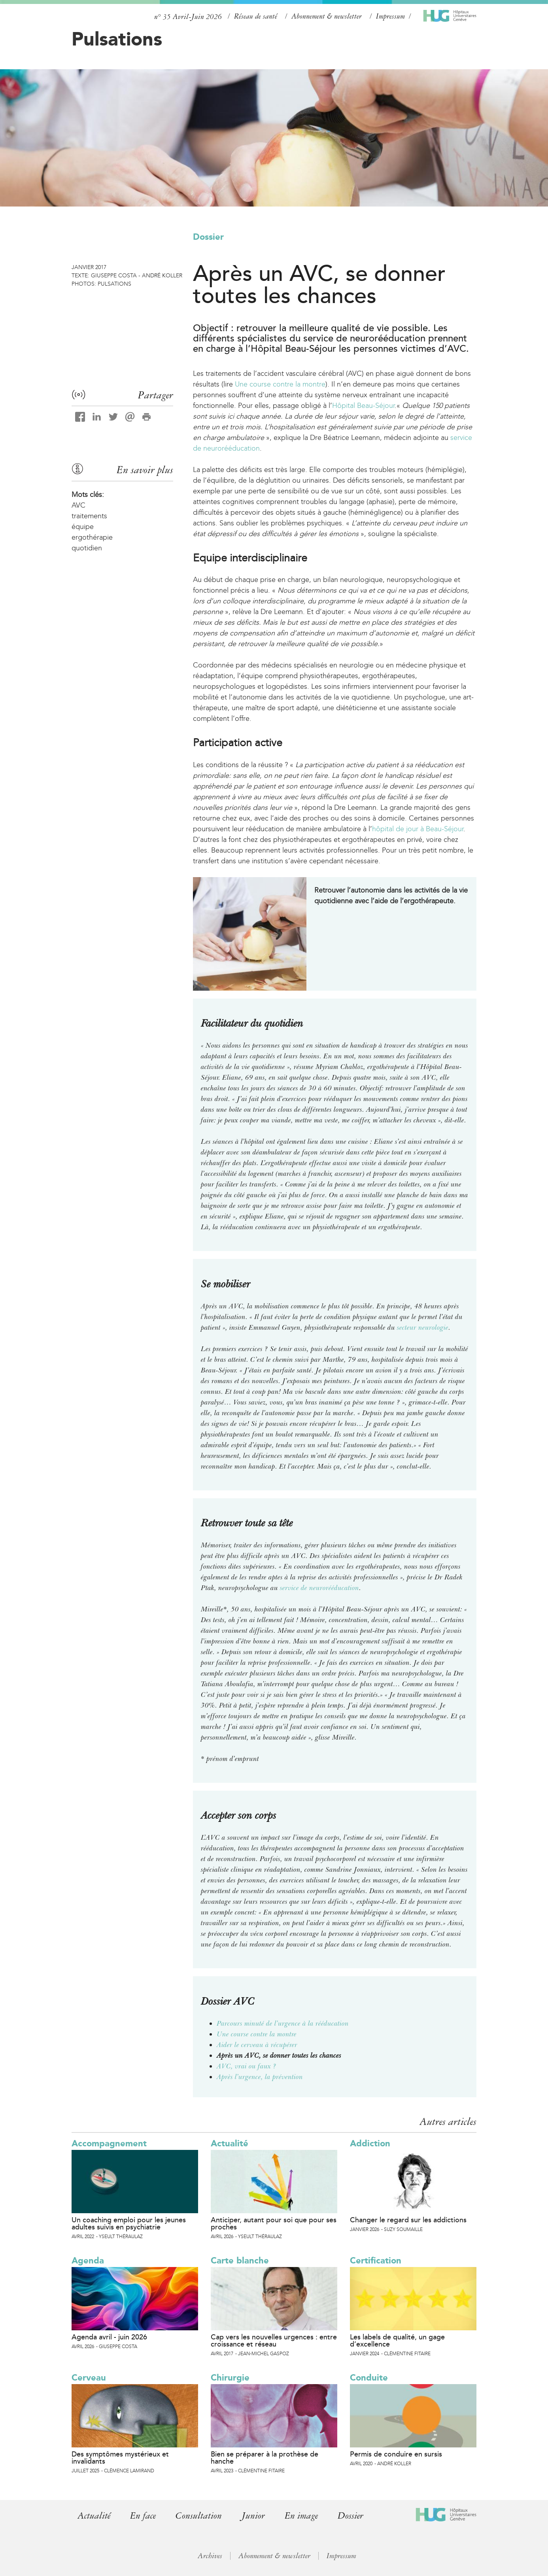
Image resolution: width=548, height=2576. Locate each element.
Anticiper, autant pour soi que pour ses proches (273, 2223)
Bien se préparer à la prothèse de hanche (264, 2458)
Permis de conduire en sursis (396, 2454)
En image (302, 2515)
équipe (83, 526)
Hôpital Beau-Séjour (363, 405)
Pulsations (117, 38)
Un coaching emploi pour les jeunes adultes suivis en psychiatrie (129, 2223)
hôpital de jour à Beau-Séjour (417, 829)
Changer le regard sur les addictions (408, 2219)
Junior (253, 2515)
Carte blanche (240, 2260)
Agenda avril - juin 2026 (109, 2337)
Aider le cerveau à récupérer (257, 2044)
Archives (210, 2555)
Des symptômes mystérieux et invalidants (120, 2458)
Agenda (88, 2260)
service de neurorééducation (319, 1587)
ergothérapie (92, 537)
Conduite (369, 2377)
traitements (89, 516)
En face (143, 2515)
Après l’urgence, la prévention (260, 2076)
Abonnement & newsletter (326, 16)
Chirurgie (230, 2377)
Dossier (208, 236)
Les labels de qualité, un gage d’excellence (397, 2340)
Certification (375, 2260)
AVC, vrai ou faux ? (246, 2066)
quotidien (87, 548)
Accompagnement (109, 2143)
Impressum (390, 16)
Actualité (229, 2143)
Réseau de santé (255, 16)
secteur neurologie (421, 1327)
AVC (78, 505)
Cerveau (89, 2377)
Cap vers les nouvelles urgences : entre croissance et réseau (274, 2340)
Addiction (370, 2143)
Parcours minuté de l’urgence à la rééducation (283, 2023)
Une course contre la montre (280, 384)
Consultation (199, 2515)
